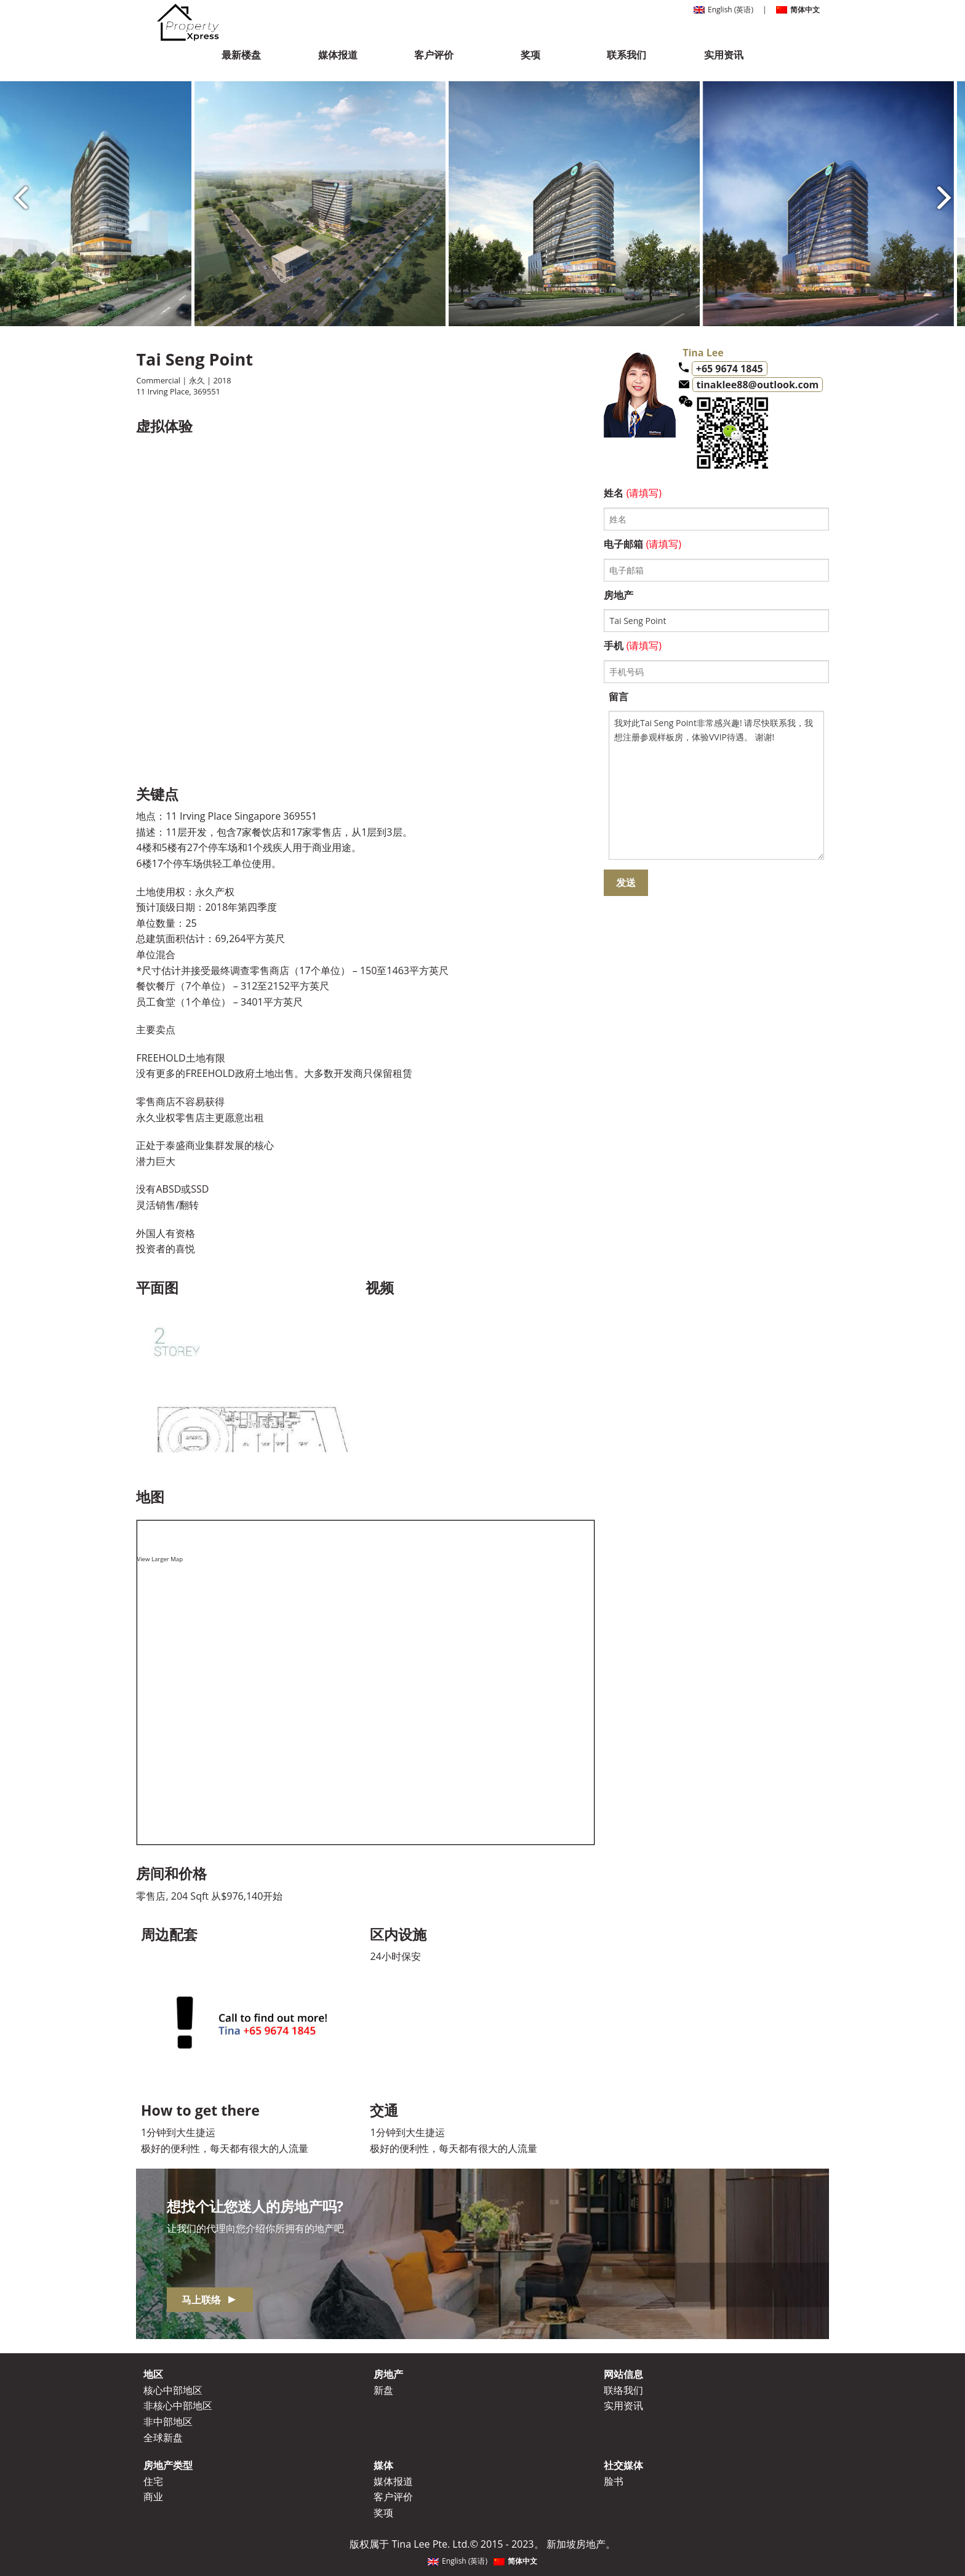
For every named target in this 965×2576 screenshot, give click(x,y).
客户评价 (434, 55)
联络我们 (623, 2390)
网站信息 (623, 2374)
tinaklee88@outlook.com (758, 384)
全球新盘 (163, 2437)
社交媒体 (623, 2465)
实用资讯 (723, 55)
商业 (153, 2496)
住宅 (153, 2481)
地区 (153, 2374)
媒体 (383, 2465)
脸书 (613, 2481)
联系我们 (626, 55)
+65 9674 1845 (729, 368)
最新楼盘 (241, 55)
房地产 (388, 2374)
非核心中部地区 (177, 2405)
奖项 (530, 55)
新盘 (383, 2390)
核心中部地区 (172, 2390)
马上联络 (209, 2299)
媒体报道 (338, 55)
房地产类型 (168, 2465)
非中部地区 (168, 2421)
